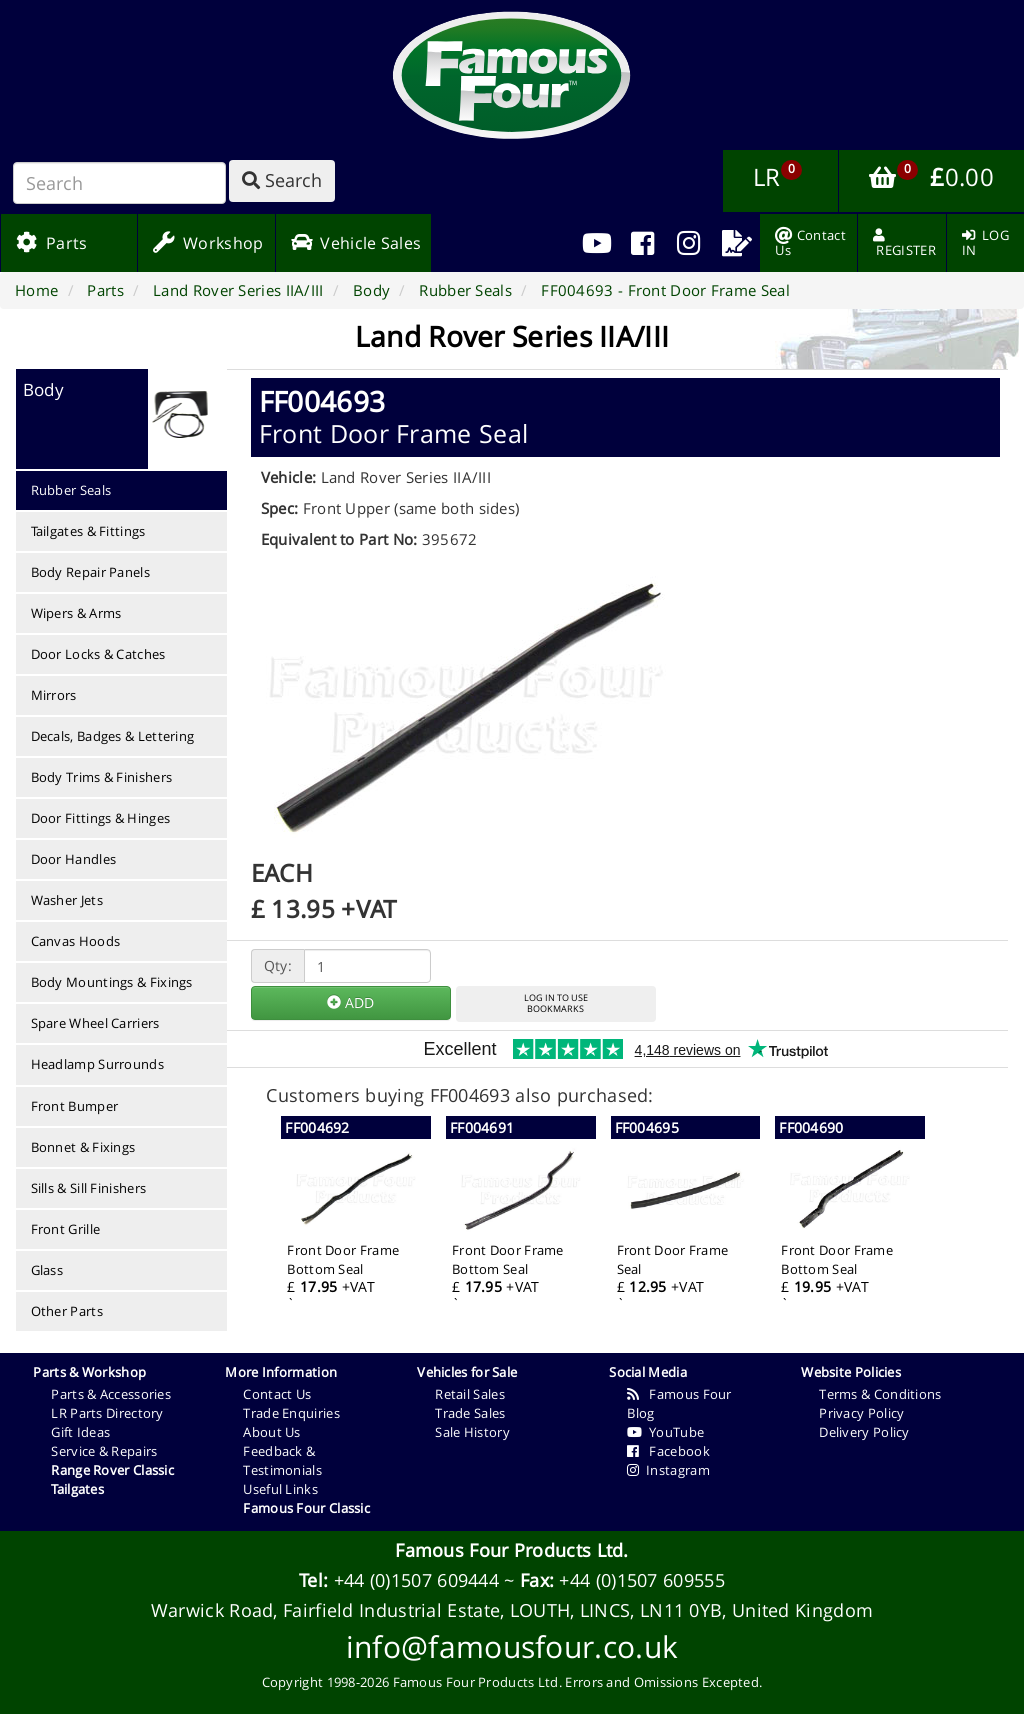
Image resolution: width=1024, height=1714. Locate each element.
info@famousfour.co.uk (512, 1646)
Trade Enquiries (291, 1413)
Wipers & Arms (76, 613)
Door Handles (74, 859)
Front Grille (66, 1229)
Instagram (668, 1470)
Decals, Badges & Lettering (113, 736)
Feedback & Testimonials (282, 1460)
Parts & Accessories (111, 1394)
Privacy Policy (861, 1413)
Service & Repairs (104, 1451)
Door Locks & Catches (98, 654)
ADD (350, 1002)
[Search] (119, 183)
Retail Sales (470, 1394)
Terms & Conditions (880, 1394)
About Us (271, 1432)
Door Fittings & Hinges (101, 818)
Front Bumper (75, 1106)
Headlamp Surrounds (97, 1064)
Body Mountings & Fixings (112, 982)
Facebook (668, 1451)
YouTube (665, 1432)
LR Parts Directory (107, 1413)
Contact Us (277, 1394)
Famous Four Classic (306, 1508)
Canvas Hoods (76, 941)
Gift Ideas (80, 1432)
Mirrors (54, 695)
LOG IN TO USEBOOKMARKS (556, 1003)
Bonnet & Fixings (83, 1147)
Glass (47, 1270)
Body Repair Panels (90, 572)
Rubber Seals (71, 490)
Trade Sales (470, 1413)
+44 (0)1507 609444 (416, 1580)
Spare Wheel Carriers (95, 1023)
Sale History (472, 1432)
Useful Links (280, 1489)
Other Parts (67, 1311)
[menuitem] (642, 243)
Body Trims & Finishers (102, 777)
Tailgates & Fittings (88, 531)
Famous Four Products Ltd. (512, 1550)
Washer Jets (67, 900)
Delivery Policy (864, 1432)
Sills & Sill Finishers (89, 1188)
